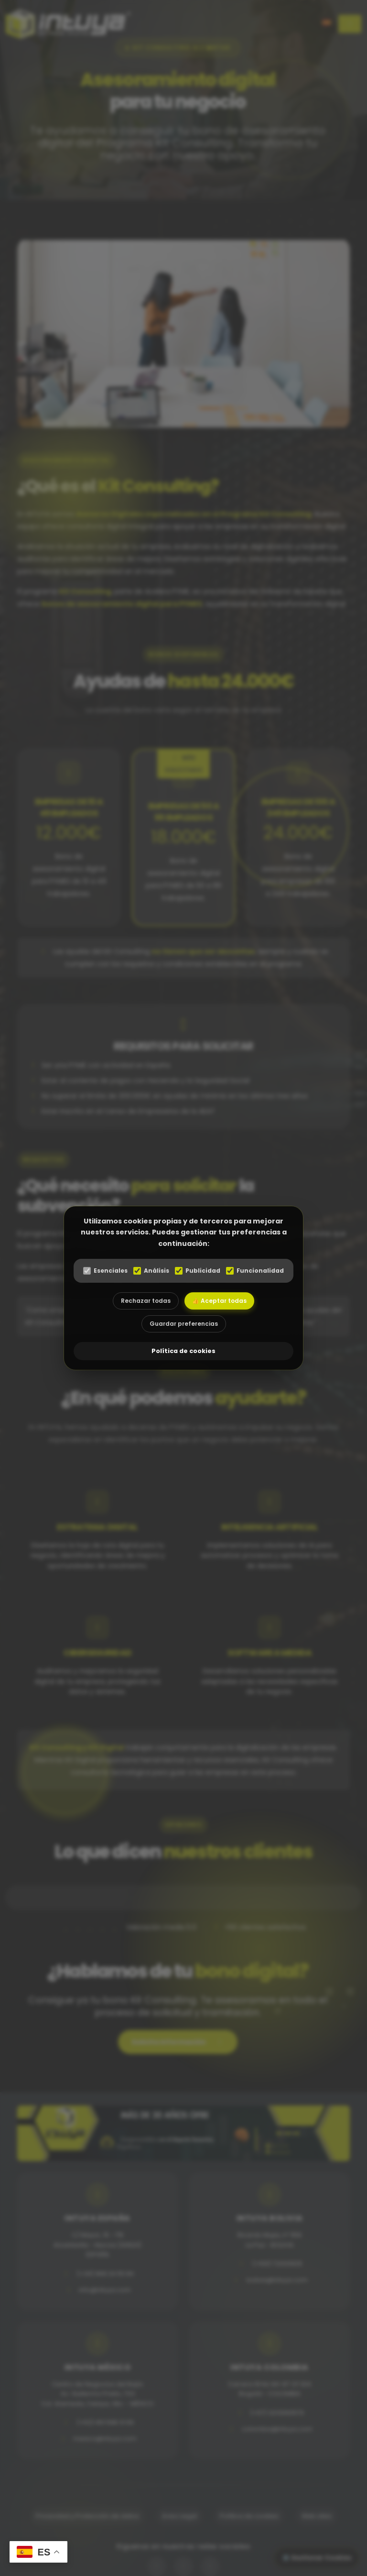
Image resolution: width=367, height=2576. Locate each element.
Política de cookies (183, 1351)
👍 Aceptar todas (219, 1301)
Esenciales (105, 1270)
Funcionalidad (255, 1270)
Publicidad (197, 1270)
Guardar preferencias (184, 1324)
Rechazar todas (146, 1301)
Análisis (151, 1270)
